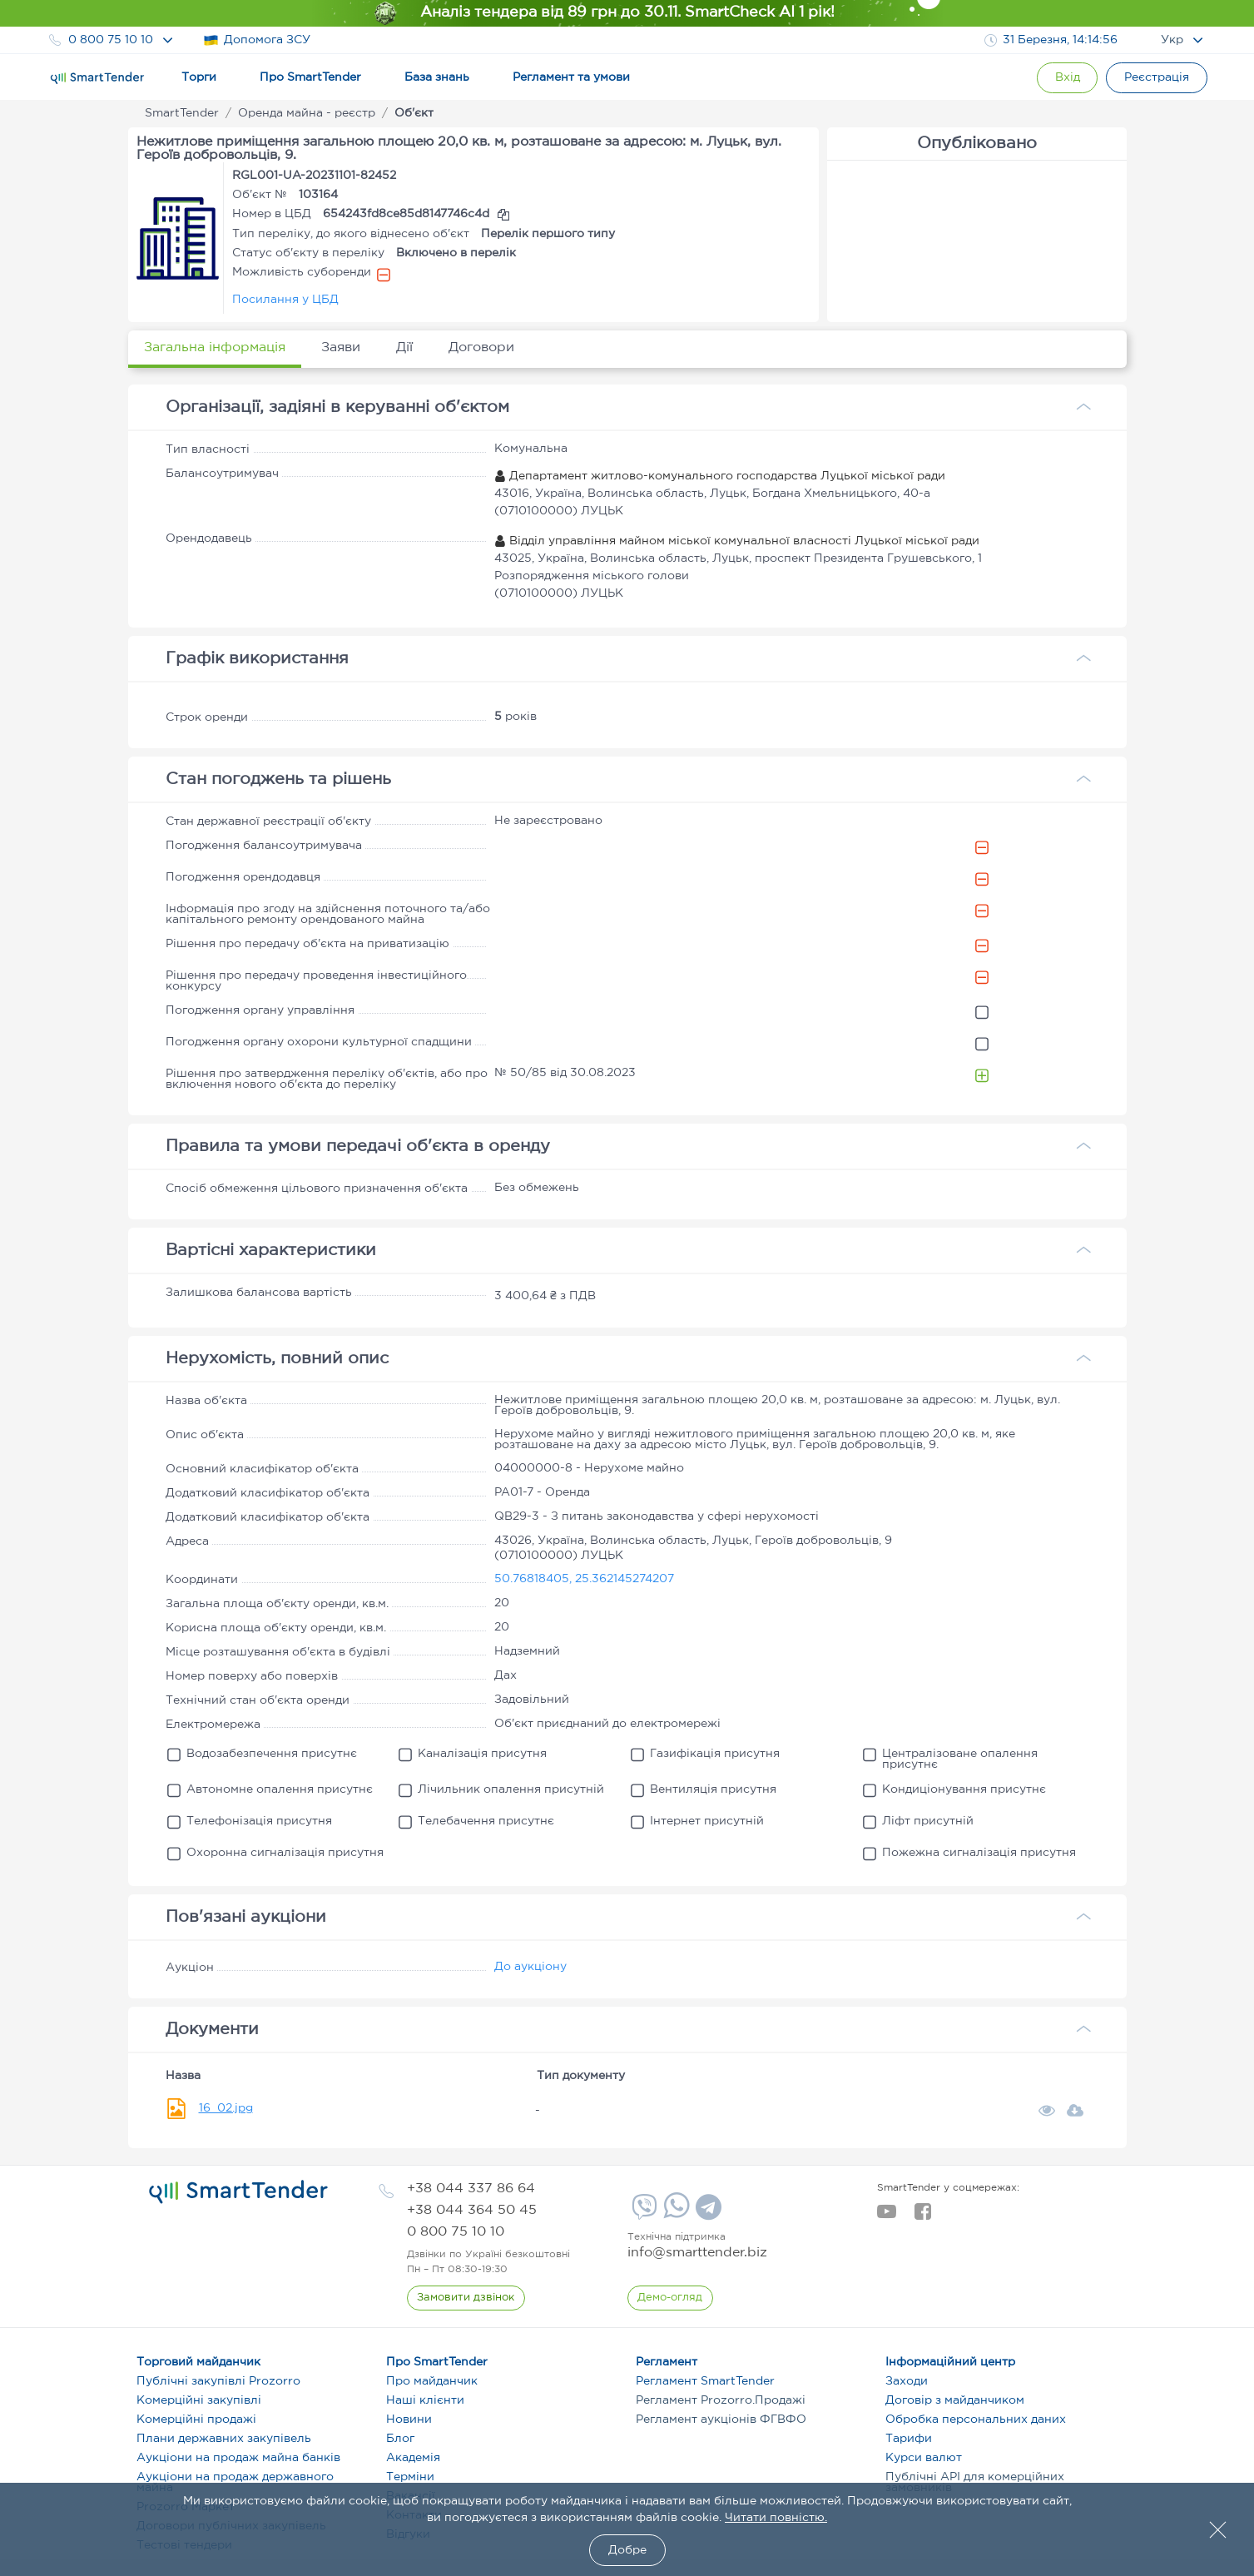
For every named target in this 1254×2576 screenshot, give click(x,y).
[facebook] (922, 2216)
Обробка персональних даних (975, 2420)
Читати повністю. (776, 2518)
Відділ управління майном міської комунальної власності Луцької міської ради (736, 541)
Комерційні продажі (196, 2420)
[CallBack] (466, 2298)
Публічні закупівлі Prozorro (218, 2381)
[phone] (471, 2188)
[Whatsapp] (674, 2215)
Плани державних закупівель (223, 2439)
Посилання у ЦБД (285, 300)
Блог (400, 2439)
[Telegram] (706, 2213)
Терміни (410, 2477)
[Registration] (1155, 77)
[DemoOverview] (670, 2298)
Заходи (906, 2381)
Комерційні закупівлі (198, 2400)
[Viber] (642, 2213)
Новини (409, 2420)
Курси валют (923, 2458)
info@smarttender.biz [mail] (697, 2252)
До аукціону (530, 1967)
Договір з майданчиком (954, 2400)
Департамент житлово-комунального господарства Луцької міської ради (719, 476)
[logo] (238, 2192)
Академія (413, 2458)
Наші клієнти (425, 2400)
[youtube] (886, 2216)
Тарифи (908, 2439)
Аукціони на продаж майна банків (238, 2458)
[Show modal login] (1064, 77)
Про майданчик (432, 2381)
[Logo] (97, 78)
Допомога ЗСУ (256, 40)
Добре (627, 2550)
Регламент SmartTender (705, 2381)
